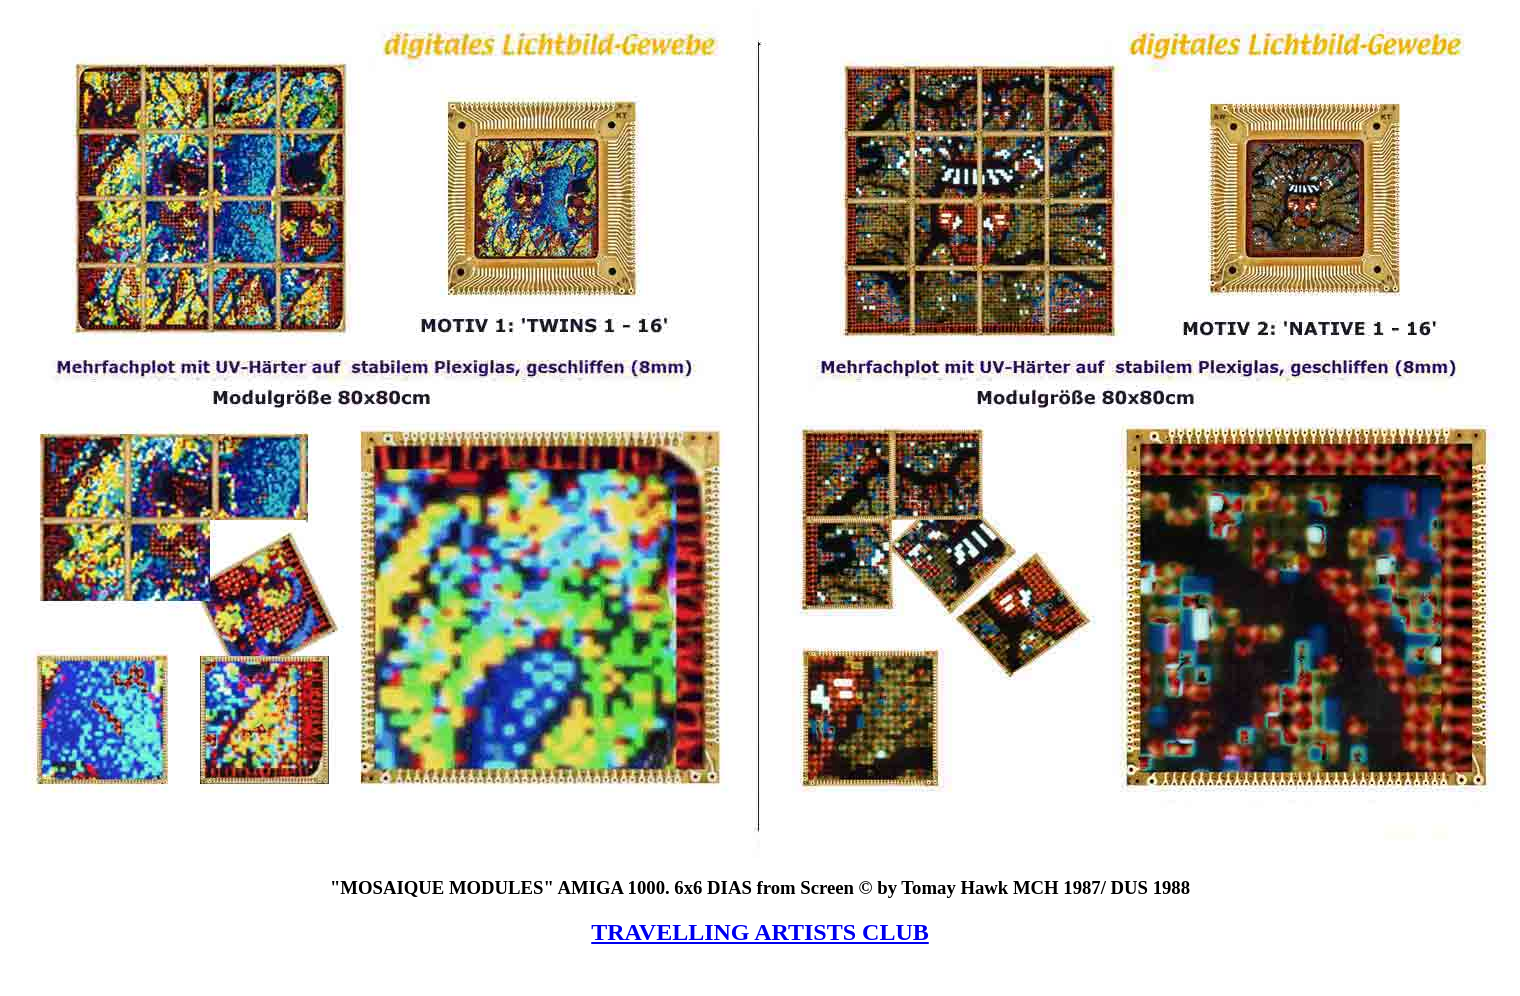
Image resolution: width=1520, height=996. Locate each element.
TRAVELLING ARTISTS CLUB (760, 932)
